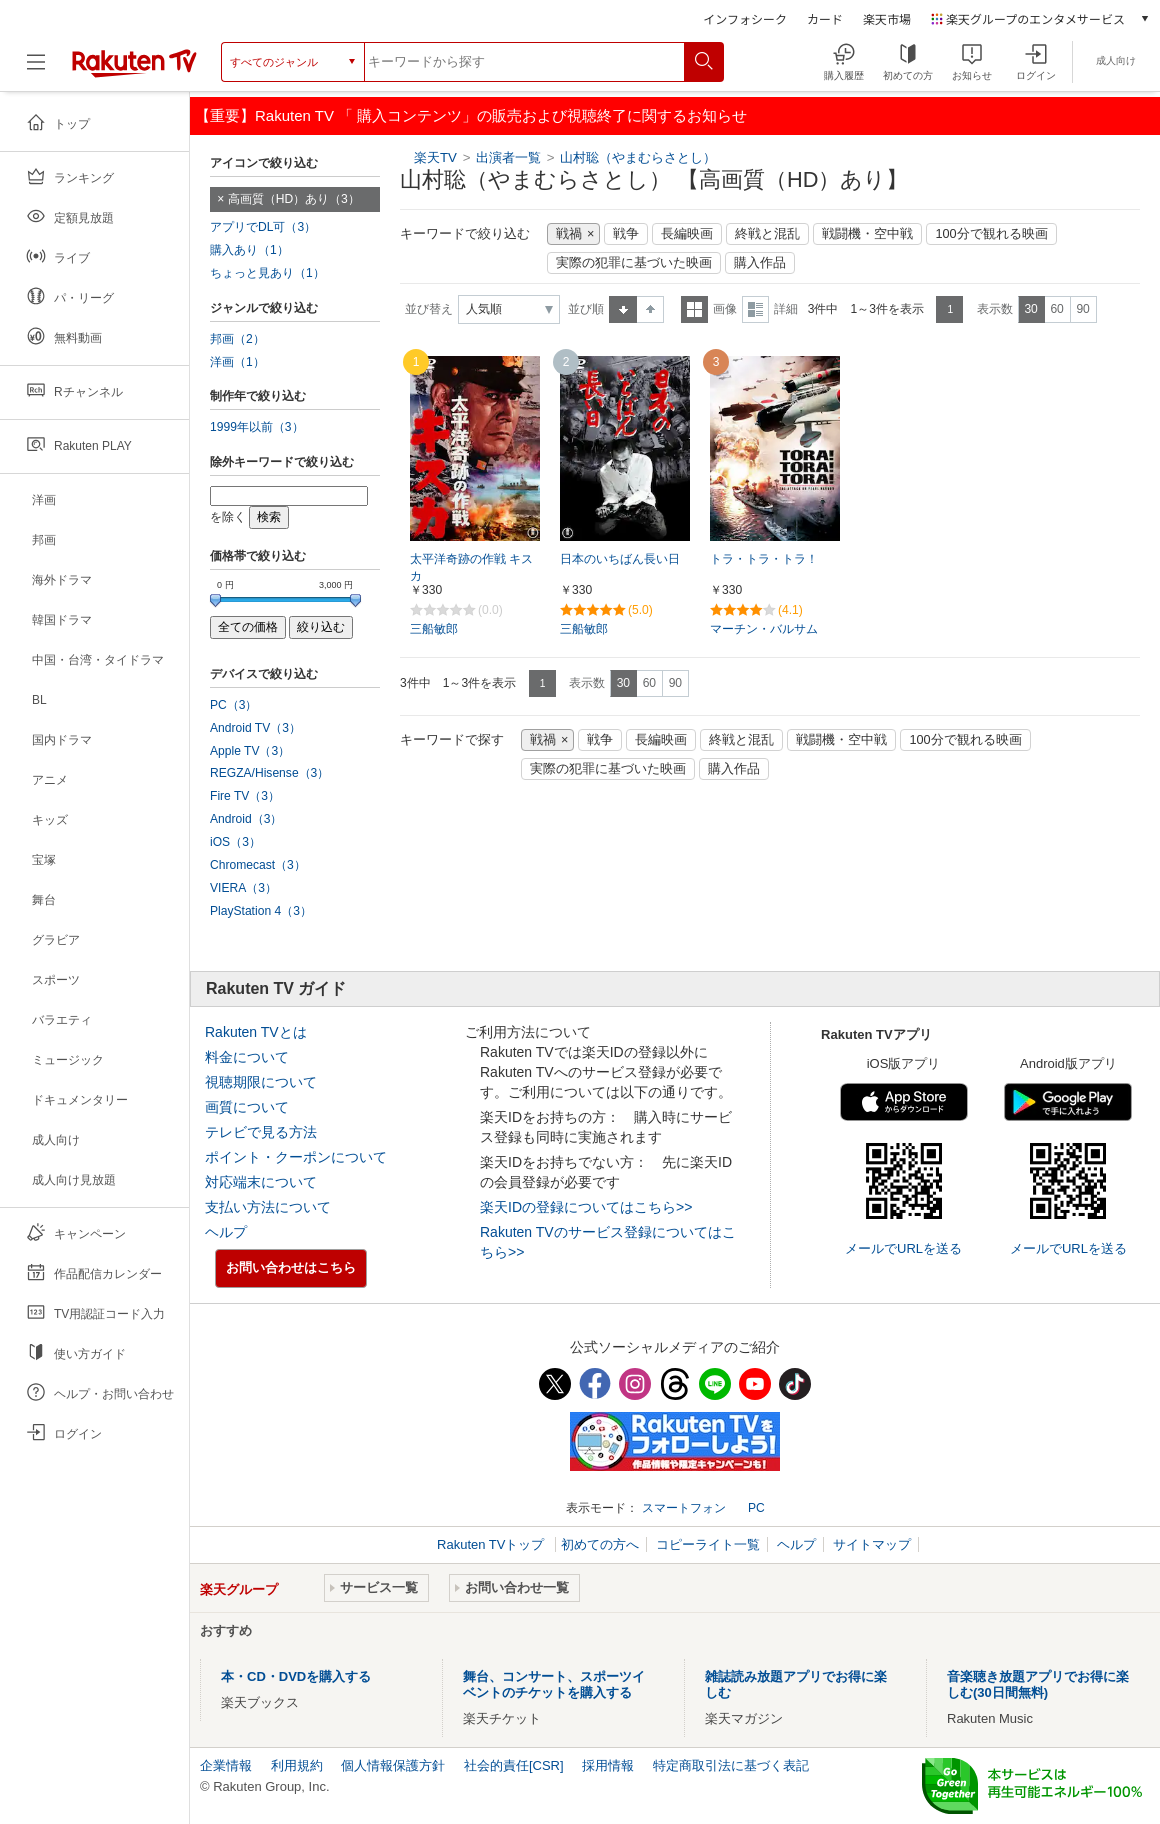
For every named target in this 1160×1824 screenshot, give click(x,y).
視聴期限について (261, 1082)
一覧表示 (694, 309)
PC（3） (234, 705)
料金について (247, 1057)
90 (1082, 309)
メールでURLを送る (903, 1248)
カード (825, 18)
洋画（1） (237, 362)
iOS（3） (235, 842)
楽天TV (435, 157)
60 (1056, 309)
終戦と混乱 (767, 234)
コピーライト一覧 (708, 1544)
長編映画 (687, 234)
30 (1030, 309)
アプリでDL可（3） (263, 227)
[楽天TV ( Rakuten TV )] (134, 62)
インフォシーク (745, 18)
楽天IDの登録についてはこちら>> (586, 1207)
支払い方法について (268, 1207)
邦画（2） (237, 339)
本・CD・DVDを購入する (296, 1676)
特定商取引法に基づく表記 (731, 1765)
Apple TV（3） (250, 751)
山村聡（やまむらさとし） (638, 157)
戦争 (626, 234)
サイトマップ (872, 1544)
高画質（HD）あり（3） (294, 199)
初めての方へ (600, 1544)
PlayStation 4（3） (261, 911)
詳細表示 (755, 309)
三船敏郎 (434, 629)
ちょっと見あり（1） (267, 273)
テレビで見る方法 (261, 1132)
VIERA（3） (243, 888)
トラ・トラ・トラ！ (764, 559)
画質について (247, 1107)
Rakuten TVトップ (492, 1544)
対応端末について (261, 1182)
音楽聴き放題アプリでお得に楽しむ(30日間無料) (1038, 1684)
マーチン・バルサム (764, 629)
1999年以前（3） (257, 427)
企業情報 (226, 1765)
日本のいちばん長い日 (620, 559)
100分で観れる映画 (991, 234)
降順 (650, 309)
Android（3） (246, 819)
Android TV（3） (255, 728)
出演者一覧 (508, 157)
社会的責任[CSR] (514, 1765)
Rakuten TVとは (256, 1032)
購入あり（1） (249, 250)
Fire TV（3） (245, 796)
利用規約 (297, 1765)
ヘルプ (226, 1232)
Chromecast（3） (258, 865)
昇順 (623, 309)
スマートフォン (684, 1508)
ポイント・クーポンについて (296, 1157)
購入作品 (760, 263)
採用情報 (608, 1765)
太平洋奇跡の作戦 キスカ (471, 567)
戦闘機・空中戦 (867, 234)
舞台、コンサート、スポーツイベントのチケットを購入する (554, 1684)
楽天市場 (887, 18)
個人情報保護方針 (393, 1765)
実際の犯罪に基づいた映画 (634, 263)
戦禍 (569, 234)
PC (756, 1508)
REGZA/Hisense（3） (269, 773)
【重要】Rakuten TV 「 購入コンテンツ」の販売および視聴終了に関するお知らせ (471, 115)
